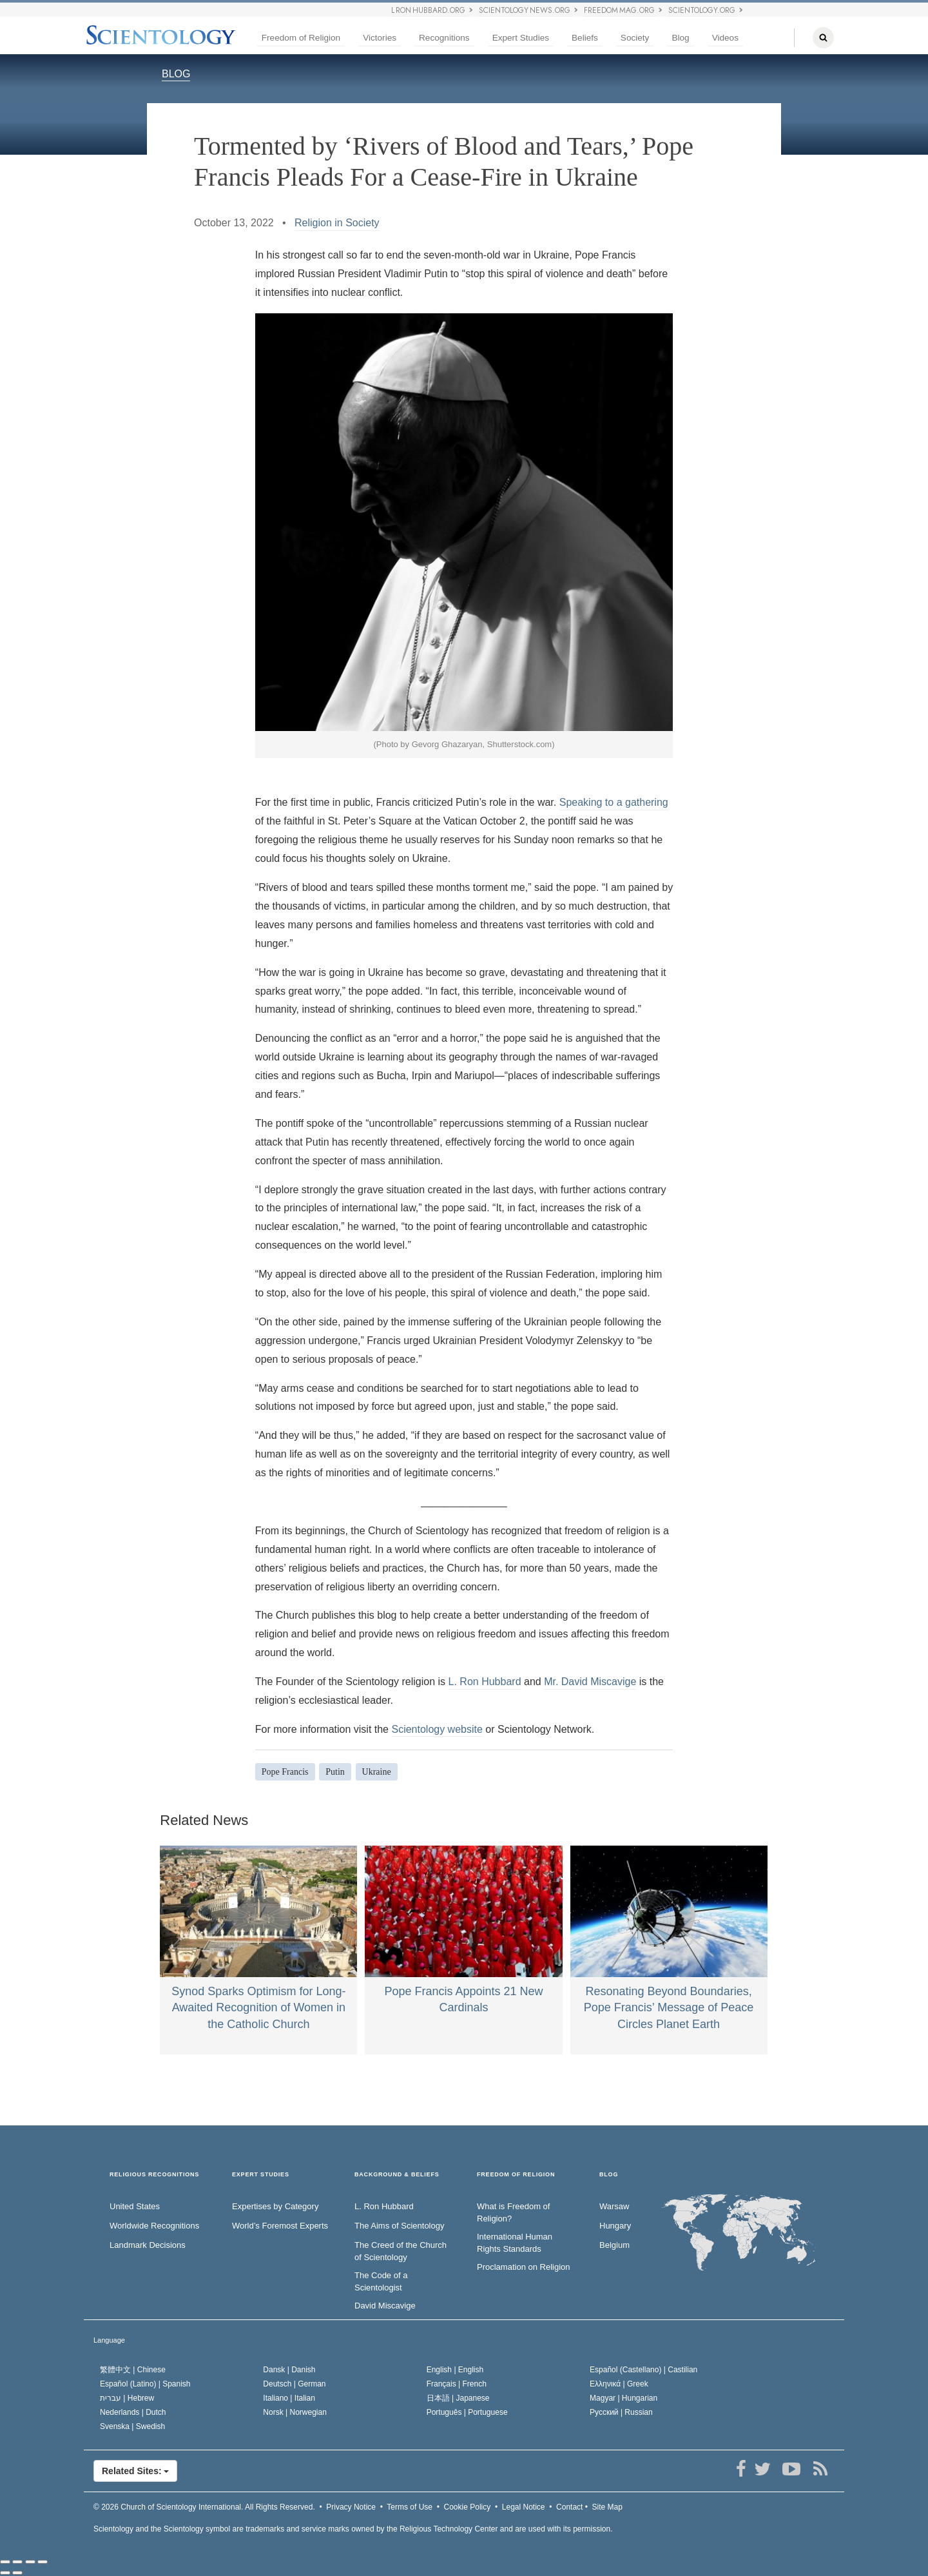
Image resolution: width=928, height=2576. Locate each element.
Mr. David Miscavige (590, 1681)
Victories (379, 38)
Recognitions (444, 38)
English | (455, 2369)
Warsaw (614, 2206)
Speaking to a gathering (613, 802)
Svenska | (132, 2426)
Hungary (615, 2225)
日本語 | (458, 2398)
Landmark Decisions (148, 2245)
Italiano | (289, 2398)
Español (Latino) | (145, 2383)
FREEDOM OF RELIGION (516, 2175)
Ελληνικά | (619, 2383)
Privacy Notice (351, 2507)
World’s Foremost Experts (280, 2225)
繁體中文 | (133, 2369)
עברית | (127, 2398)
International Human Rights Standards (514, 2243)
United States (135, 2206)
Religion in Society (337, 222)
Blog (680, 38)
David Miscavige (385, 2305)
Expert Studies (520, 38)
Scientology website (436, 1729)
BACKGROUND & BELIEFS (397, 2175)
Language (109, 2340)
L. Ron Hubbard (485, 1681)
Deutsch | (294, 2383)
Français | (457, 2383)
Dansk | (289, 2369)
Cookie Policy (467, 2507)
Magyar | (623, 2398)
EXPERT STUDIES (260, 2175)
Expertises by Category (275, 2206)
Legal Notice (523, 2507)
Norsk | (295, 2412)
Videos (725, 38)
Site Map (607, 2507)
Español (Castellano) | (643, 2369)
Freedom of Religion (301, 38)
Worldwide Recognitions (154, 2225)
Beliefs (585, 38)
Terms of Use (409, 2507)
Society (635, 38)
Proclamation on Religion (523, 2267)
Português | (467, 2412)
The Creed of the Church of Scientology (400, 2251)
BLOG (176, 73)
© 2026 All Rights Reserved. (204, 2507)
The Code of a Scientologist (380, 2281)
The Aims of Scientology (399, 2225)
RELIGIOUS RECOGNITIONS (154, 2175)
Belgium (614, 2245)
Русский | (621, 2412)
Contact (569, 2507)
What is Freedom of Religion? (513, 2212)
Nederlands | (133, 2412)
